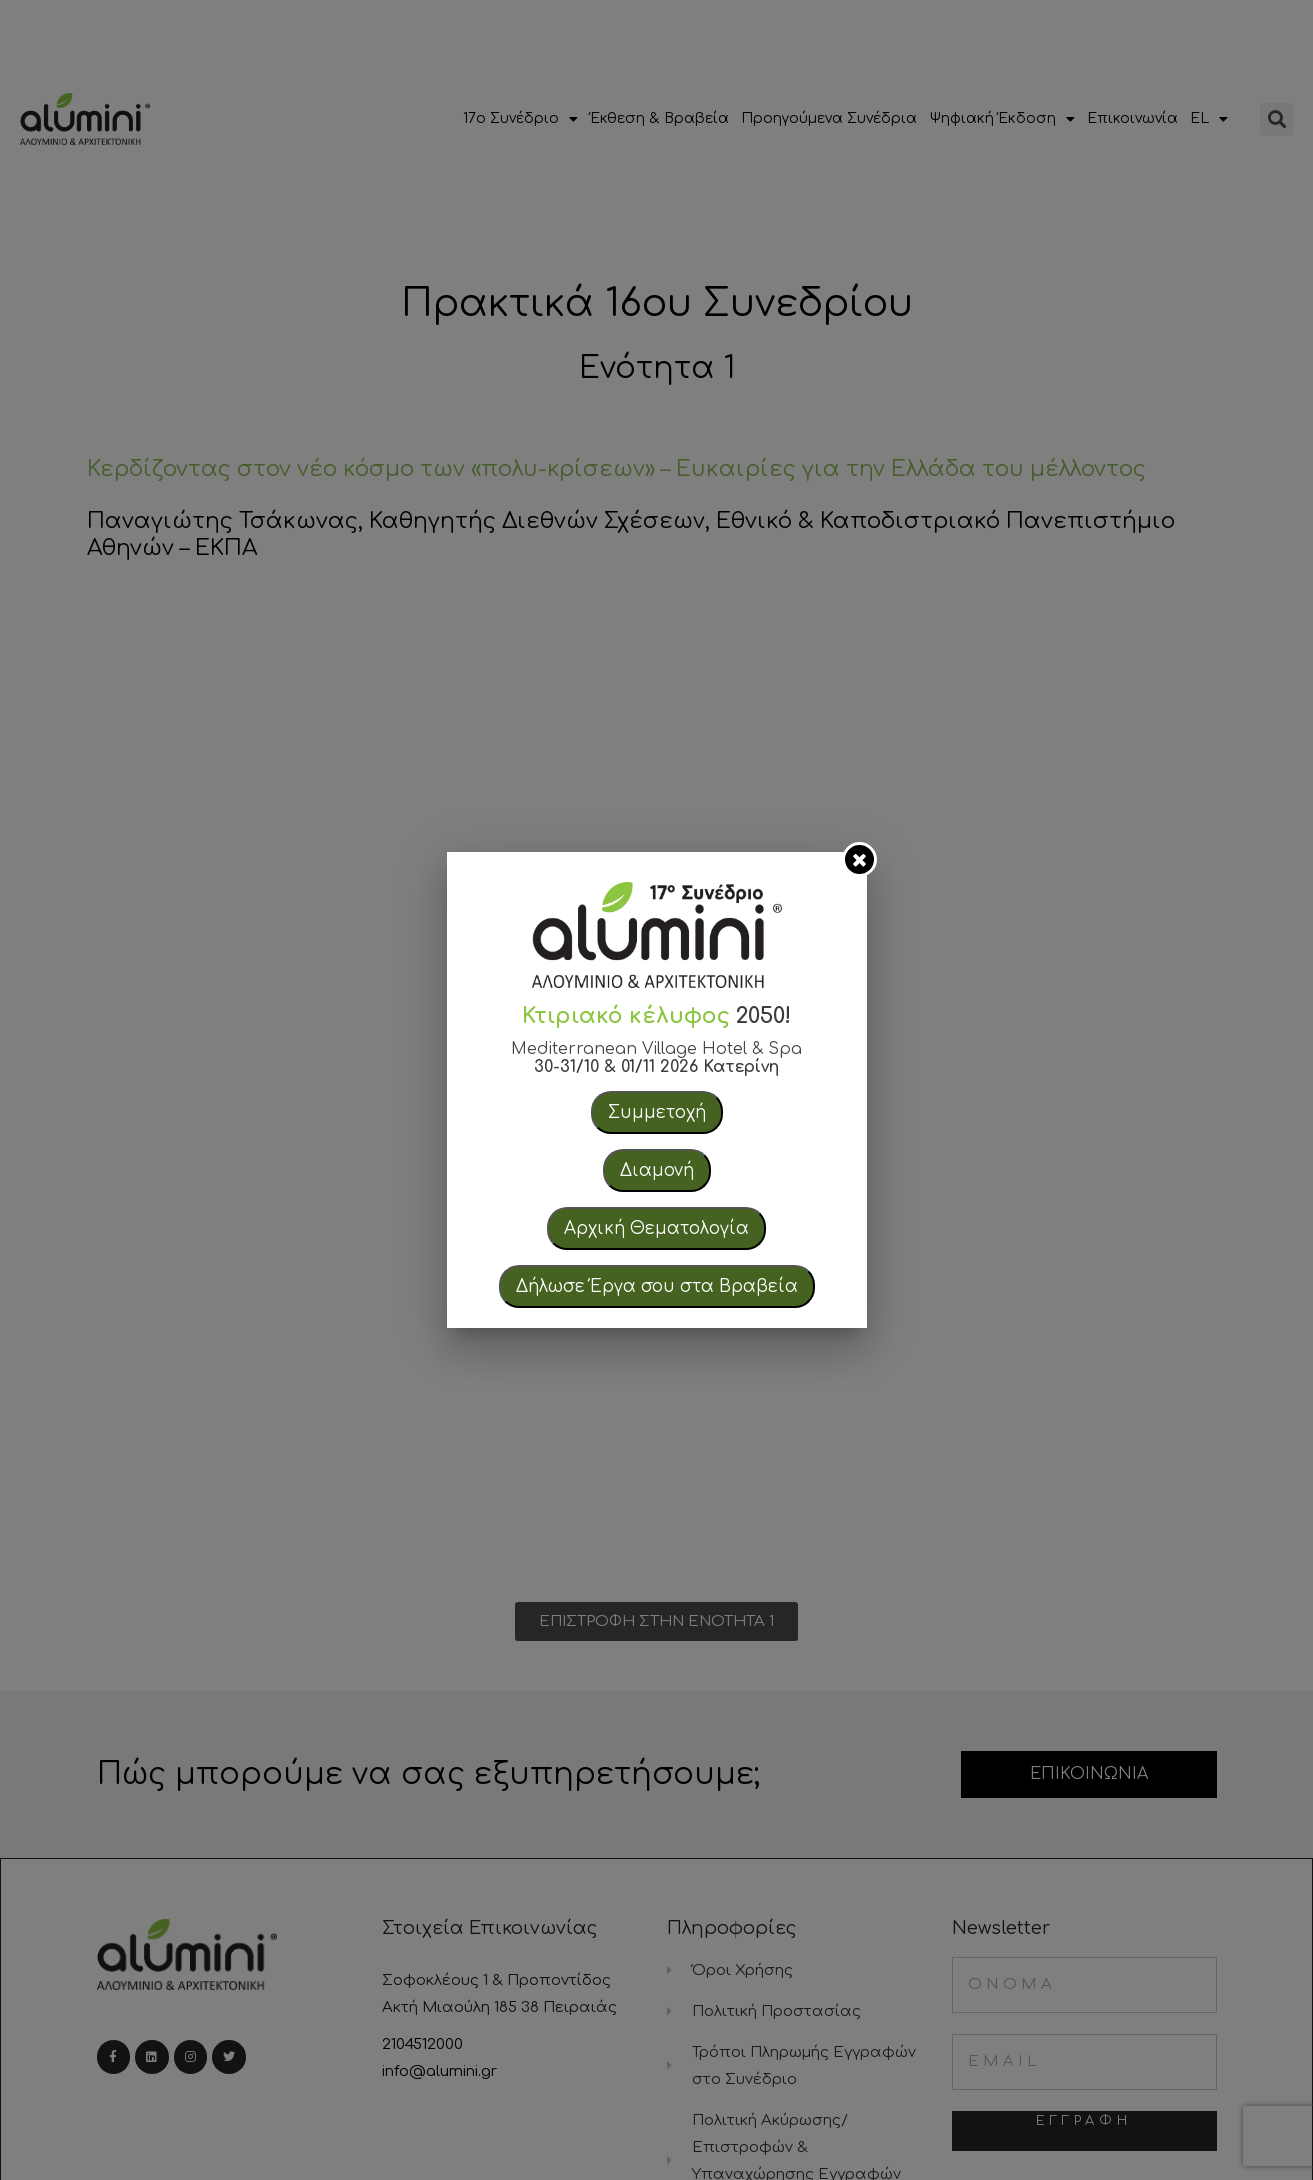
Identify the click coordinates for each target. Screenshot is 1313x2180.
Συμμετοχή (657, 1112)
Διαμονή (657, 1170)
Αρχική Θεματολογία (656, 1228)
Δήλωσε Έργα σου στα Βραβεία (657, 1286)
